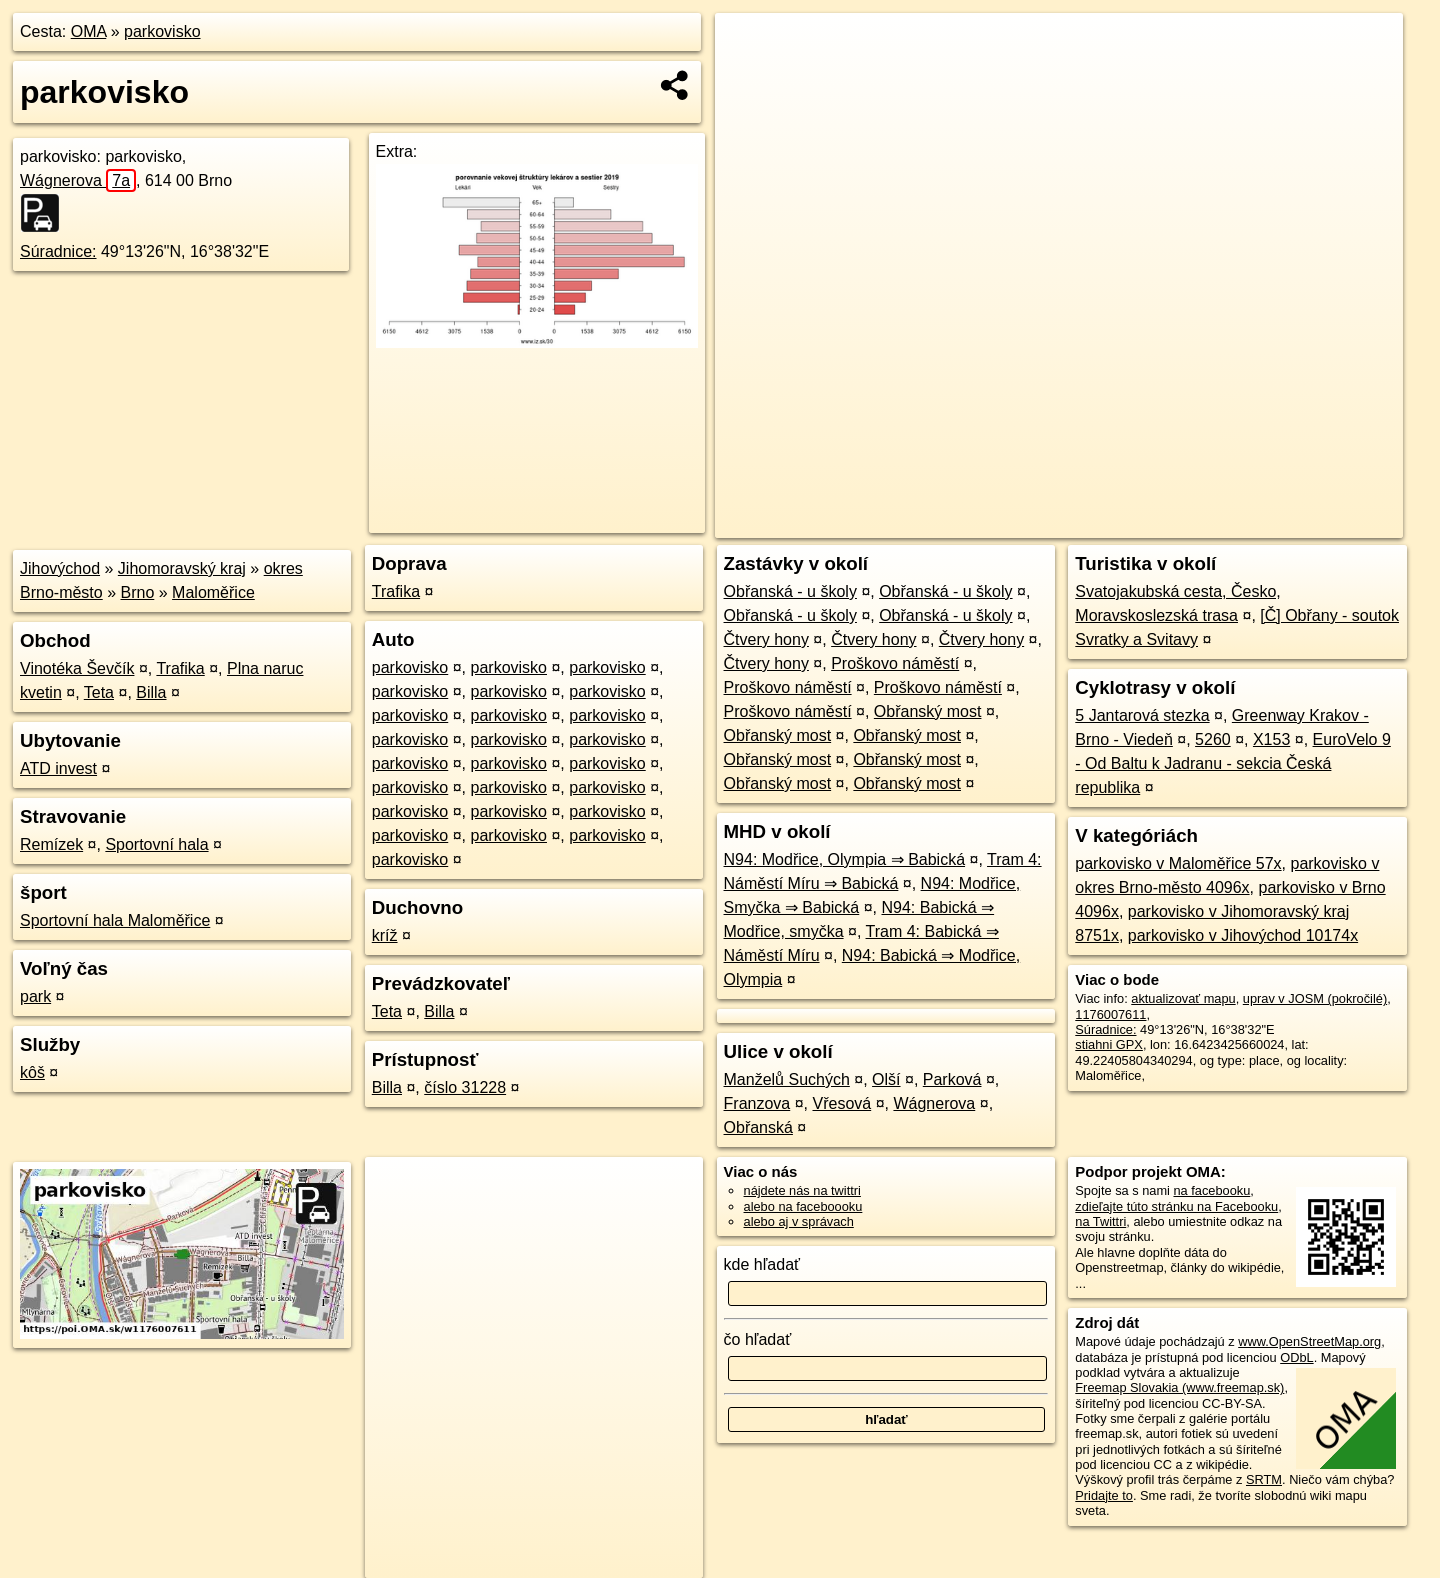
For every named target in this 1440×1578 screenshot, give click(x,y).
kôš (32, 1072)
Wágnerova (78, 180)
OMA (89, 31)
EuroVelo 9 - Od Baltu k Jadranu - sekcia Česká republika (1233, 763)
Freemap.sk (1160, 523)
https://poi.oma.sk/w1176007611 (1312, 523)
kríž (385, 935)
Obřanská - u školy (790, 591)
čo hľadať (758, 1339)
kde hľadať (762, 1264)
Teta (99, 692)
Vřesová (841, 1103)
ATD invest (58, 768)
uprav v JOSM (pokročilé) (1315, 998)
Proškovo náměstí (895, 663)
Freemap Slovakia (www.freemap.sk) (1179, 1387)
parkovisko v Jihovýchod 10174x (1243, 935)
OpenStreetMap (1057, 523)
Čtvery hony (766, 639)
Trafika (180, 668)
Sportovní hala (156, 844)
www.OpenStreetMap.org (1309, 1341)
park (35, 996)
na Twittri (1100, 1221)
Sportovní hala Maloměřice (115, 920)
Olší (886, 1079)
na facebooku (1211, 1190)
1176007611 (1110, 1014)
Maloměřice (213, 592)
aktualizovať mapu (1183, 998)
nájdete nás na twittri (802, 1190)
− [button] (749, 78)
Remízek (51, 844)
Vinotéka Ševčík (77, 668)
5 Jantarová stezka (1142, 715)
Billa (151, 692)
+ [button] (749, 47)
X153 (1271, 739)
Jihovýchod (60, 568)
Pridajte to (1104, 1495)
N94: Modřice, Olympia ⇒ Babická (845, 859)
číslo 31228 (465, 1087)
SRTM (1264, 1479)
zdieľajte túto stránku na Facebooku (1176, 1206)
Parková (952, 1079)
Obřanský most (928, 711)
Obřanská (758, 1127)
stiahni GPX (1109, 1044)
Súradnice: (58, 251)
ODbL (1296, 1357)
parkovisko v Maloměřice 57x (1178, 863)
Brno (138, 592)
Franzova (757, 1103)
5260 (1213, 739)
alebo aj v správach (799, 1221)
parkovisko (162, 31)
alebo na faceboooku (803, 1206)
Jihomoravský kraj (182, 568)
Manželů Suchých (787, 1079)
